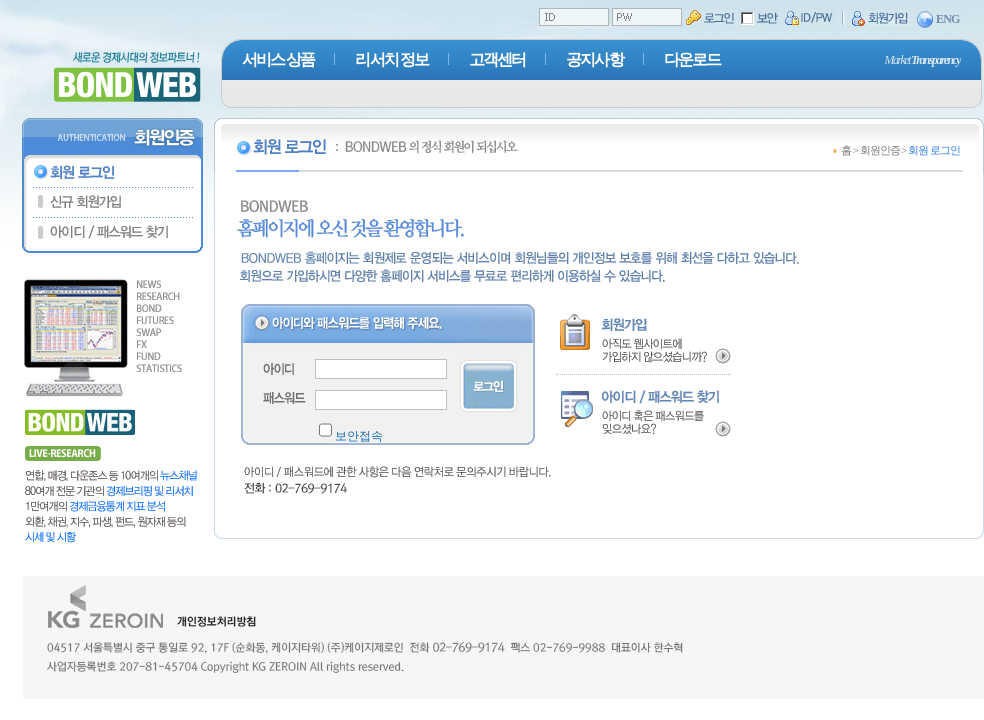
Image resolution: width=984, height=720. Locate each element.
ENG (938, 20)
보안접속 (359, 436)
